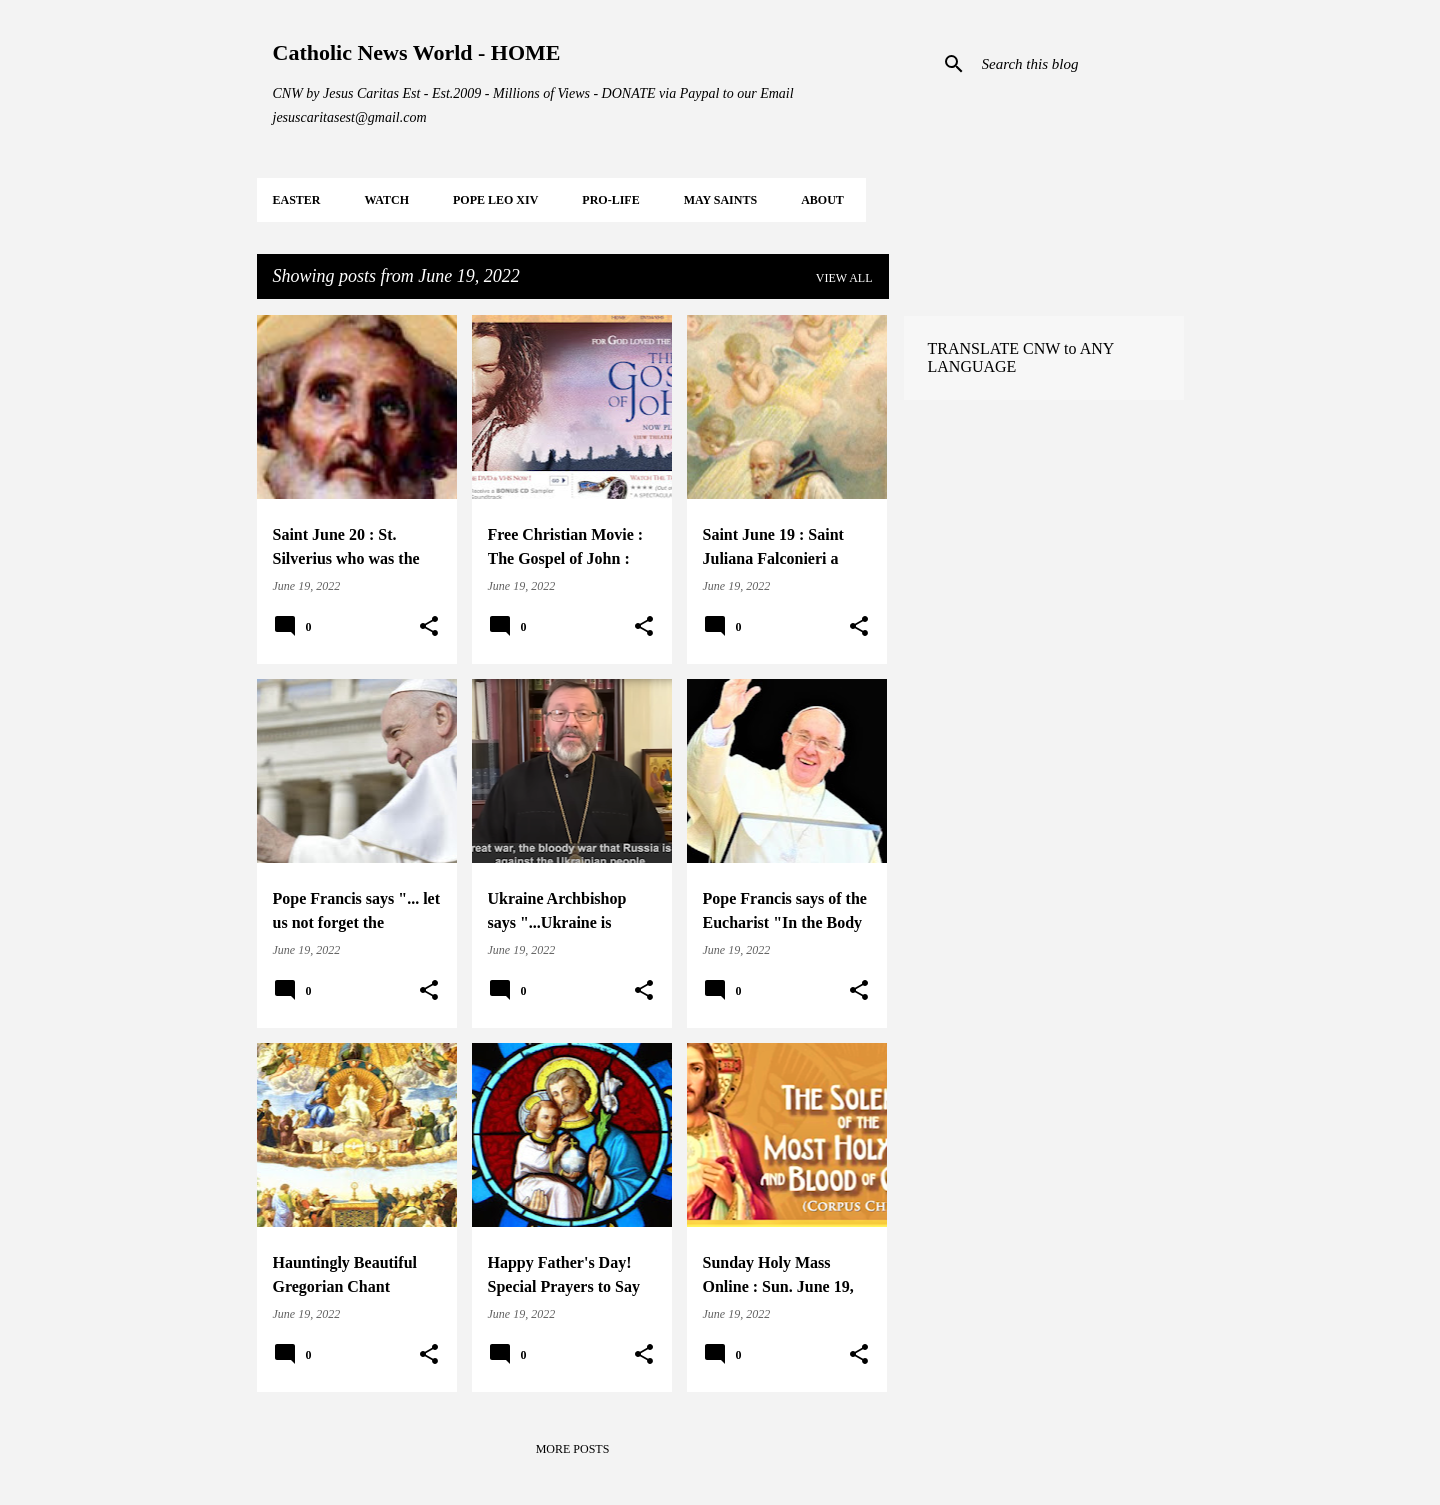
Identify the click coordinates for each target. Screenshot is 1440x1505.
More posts (573, 1449)
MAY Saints (720, 200)
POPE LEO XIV (495, 200)
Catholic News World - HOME (417, 52)
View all (844, 278)
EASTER (297, 200)
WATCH (387, 200)
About (822, 200)
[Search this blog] (1079, 64)
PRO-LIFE (610, 200)
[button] (429, 627)
